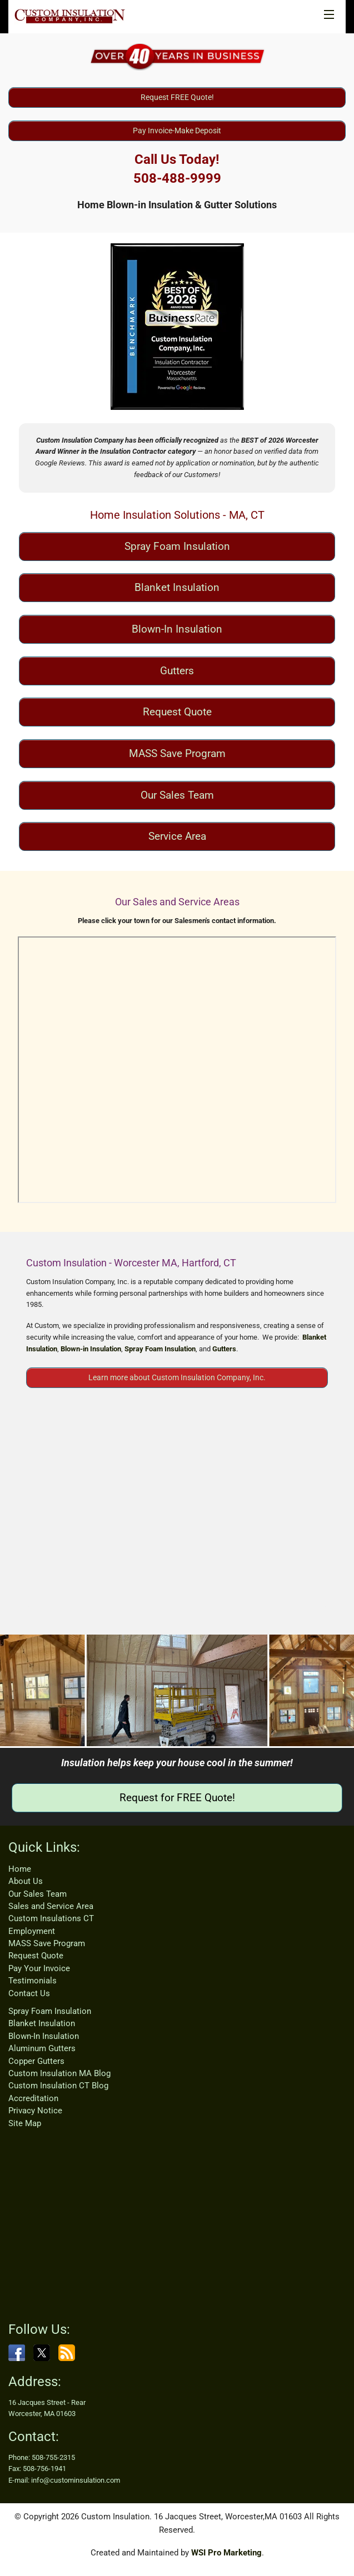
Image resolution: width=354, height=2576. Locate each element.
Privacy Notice (35, 2111)
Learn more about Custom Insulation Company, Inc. (177, 1377)
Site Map (24, 2123)
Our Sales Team (177, 795)
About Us (25, 1881)
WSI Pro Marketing (226, 2553)
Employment (31, 1931)
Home (19, 1869)
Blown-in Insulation (91, 1349)
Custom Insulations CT (51, 1918)
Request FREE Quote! (177, 97)
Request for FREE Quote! (177, 1797)
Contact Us (29, 1993)
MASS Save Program (177, 753)
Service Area (177, 836)
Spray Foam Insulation (177, 546)
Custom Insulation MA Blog (59, 2073)
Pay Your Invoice (39, 1968)
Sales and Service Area (50, 1906)
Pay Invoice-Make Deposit (177, 130)
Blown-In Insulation (177, 629)
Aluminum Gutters (42, 2048)
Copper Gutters (36, 2061)
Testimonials (32, 1981)
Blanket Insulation (177, 587)
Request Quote (177, 711)
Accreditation (33, 2098)
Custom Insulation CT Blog (58, 2086)
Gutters (177, 670)
